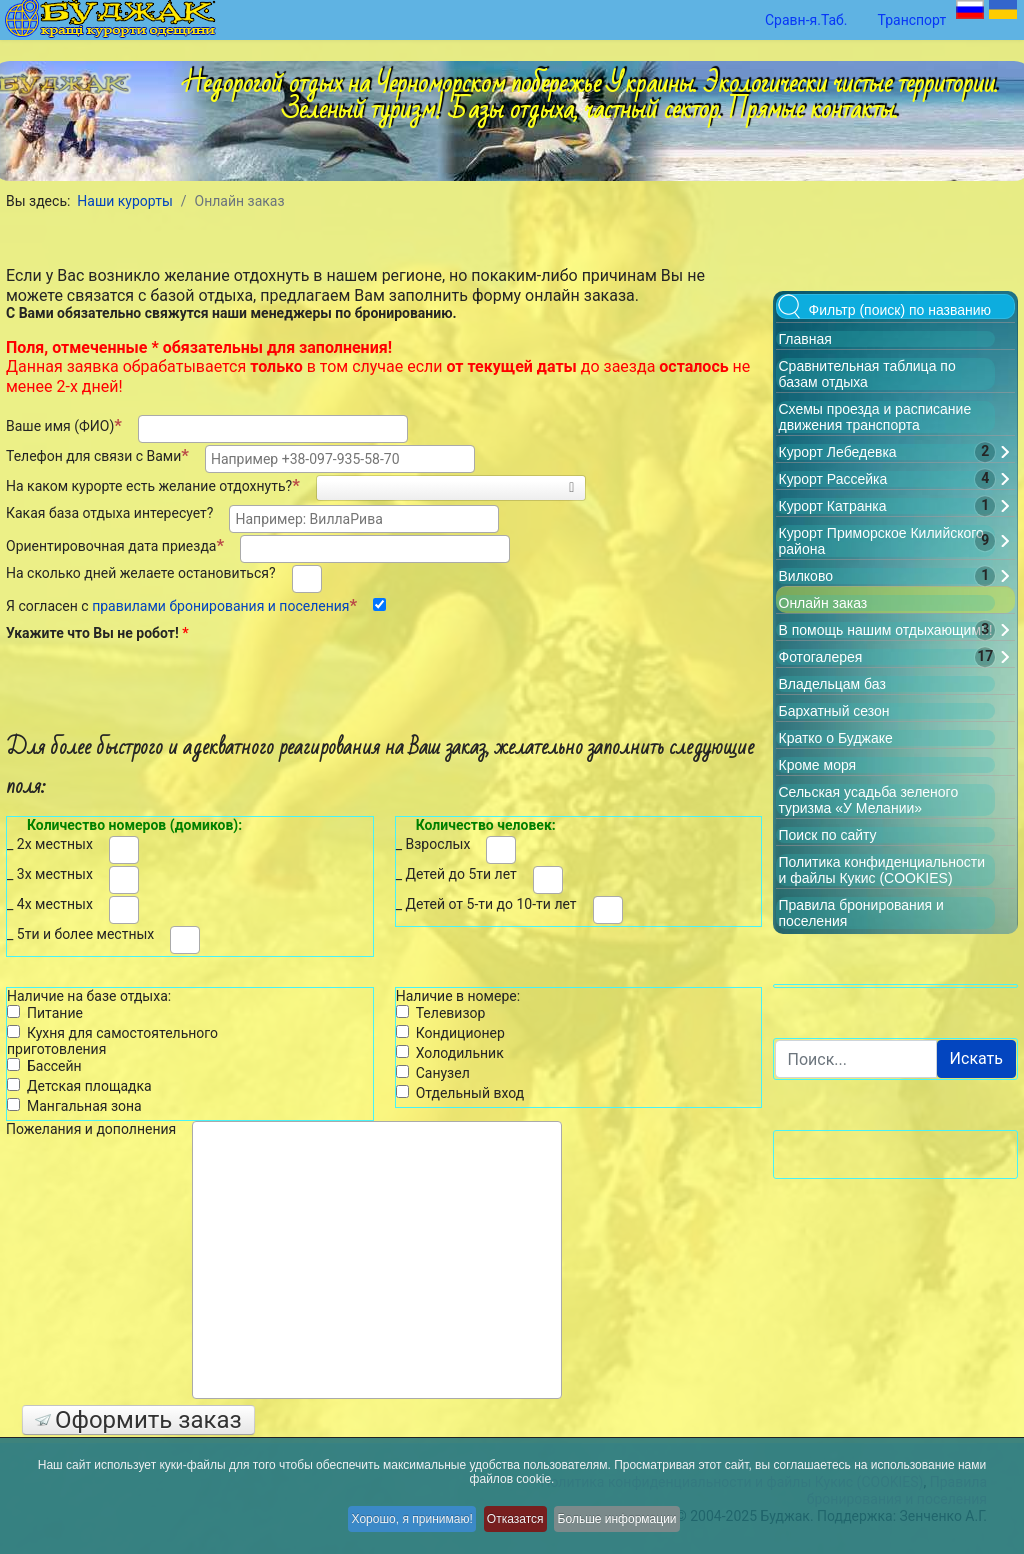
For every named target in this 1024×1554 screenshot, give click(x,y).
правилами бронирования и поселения (220, 606)
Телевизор (441, 1013)
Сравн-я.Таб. (806, 20)
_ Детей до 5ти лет (456, 874)
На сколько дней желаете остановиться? (141, 573)
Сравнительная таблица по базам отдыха (867, 374)
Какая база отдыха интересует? (109, 513)
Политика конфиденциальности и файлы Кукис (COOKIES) (882, 870)
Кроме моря (818, 765)
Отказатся (518, 1524)
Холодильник (450, 1053)
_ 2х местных (50, 844)
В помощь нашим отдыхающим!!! (886, 630)
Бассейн (44, 1066)
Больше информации (635, 1524)
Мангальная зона (74, 1106)
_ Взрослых (433, 844)
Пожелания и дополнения (91, 1129)
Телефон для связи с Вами (97, 455)
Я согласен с (181, 605)
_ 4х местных (50, 904)
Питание (45, 1013)
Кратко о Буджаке (836, 738)
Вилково (806, 576)
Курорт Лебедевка (838, 452)
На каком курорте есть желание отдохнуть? (153, 485)
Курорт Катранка (833, 506)
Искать (976, 1058)
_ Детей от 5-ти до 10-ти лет (486, 904)
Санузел (433, 1073)
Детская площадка (79, 1086)
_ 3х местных (50, 874)
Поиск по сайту (828, 835)
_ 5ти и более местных (80, 934)
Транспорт (912, 20)
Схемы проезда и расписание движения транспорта (875, 417)
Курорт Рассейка (833, 479)
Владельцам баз (832, 684)
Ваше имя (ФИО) (64, 425)
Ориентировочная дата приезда (115, 545)
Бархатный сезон (834, 711)
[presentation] (174, 683)
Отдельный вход (460, 1093)
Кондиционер (450, 1033)
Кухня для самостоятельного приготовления (112, 1041)
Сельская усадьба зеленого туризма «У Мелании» (869, 800)
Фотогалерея (821, 657)
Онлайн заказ (823, 603)
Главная (805, 339)
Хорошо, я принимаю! (399, 1524)
